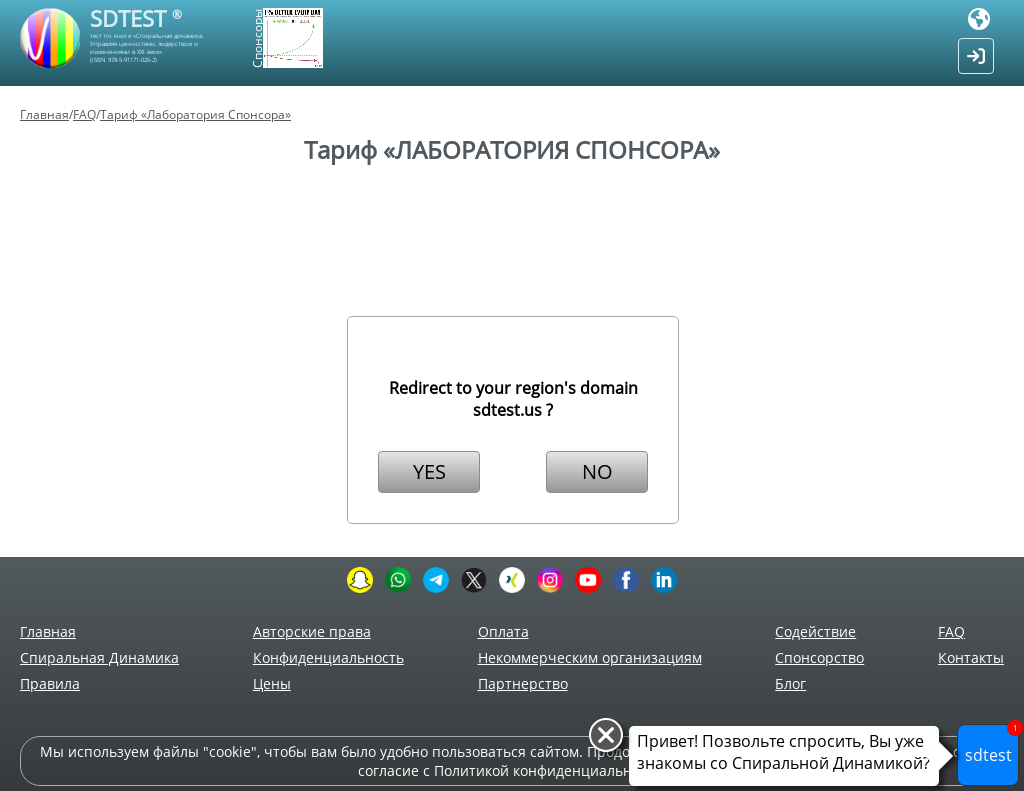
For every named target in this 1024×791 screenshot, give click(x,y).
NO (597, 471)
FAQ (84, 114)
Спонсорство (819, 657)
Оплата (503, 631)
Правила (50, 683)
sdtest (992, 745)
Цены (272, 683)
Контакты (971, 657)
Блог (790, 683)
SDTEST (136, 18)
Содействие (815, 631)
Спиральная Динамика (99, 657)
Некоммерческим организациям (590, 657)
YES (429, 471)
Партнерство (523, 683)
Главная (44, 114)
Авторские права (312, 631)
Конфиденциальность (328, 657)
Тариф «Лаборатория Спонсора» (195, 114)
